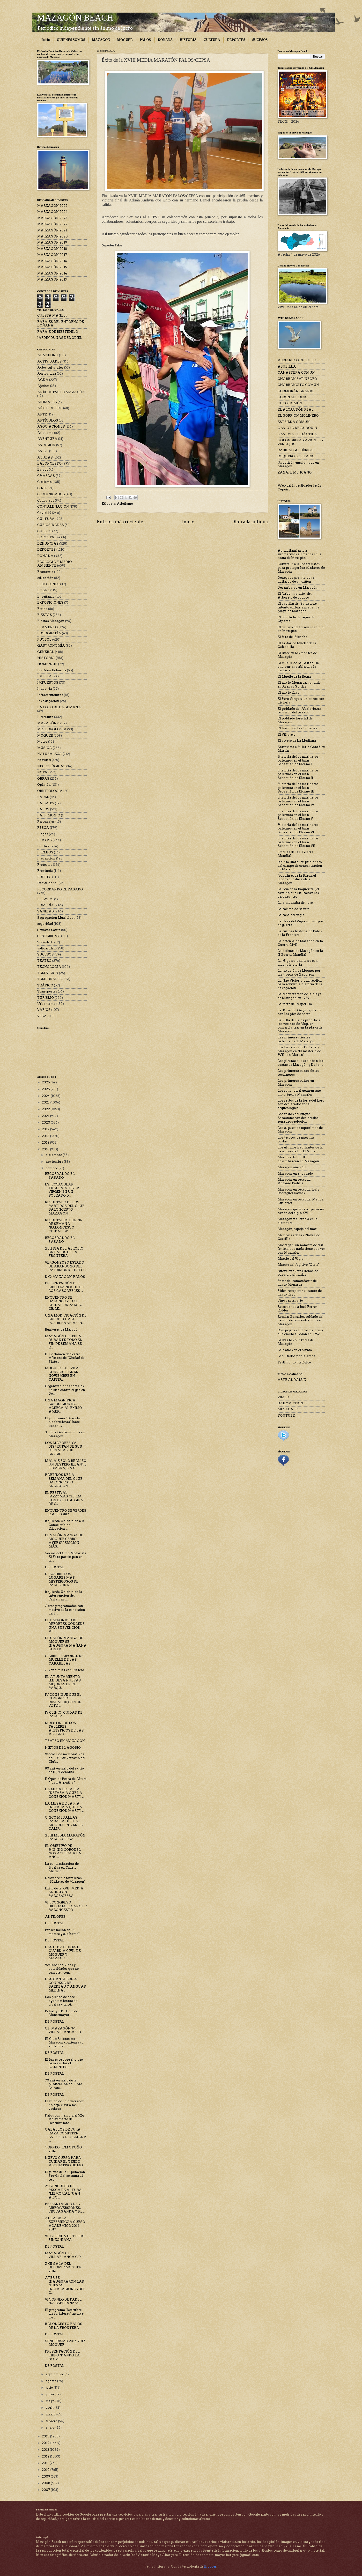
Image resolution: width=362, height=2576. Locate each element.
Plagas (42, 834)
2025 (46, 1089)
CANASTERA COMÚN (296, 372)
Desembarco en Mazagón (298, 587)
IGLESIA (44, 676)
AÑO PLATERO (49, 408)
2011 (46, 2463)
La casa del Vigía (291, 915)
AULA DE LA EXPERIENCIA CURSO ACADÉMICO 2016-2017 (65, 2223)
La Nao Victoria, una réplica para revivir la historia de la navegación (300, 984)
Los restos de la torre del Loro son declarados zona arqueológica (301, 1104)
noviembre (55, 1161)
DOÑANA (165, 40)
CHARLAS (46, 476)
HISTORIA (188, 40)
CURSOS (44, 531)
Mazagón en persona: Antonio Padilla (294, 1181)
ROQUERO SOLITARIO (296, 456)
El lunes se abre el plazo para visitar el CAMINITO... (64, 2063)
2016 (46, 1149)
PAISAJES (45, 803)
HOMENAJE (47, 664)
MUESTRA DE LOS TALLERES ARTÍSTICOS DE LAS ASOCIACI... (64, 1728)
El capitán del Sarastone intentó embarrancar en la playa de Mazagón (298, 607)
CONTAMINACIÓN (53, 506)
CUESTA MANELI (52, 315)
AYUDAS (45, 457)
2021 (46, 1116)
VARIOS (44, 1010)
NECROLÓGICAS (51, 766)
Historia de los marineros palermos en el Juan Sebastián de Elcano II (298, 774)
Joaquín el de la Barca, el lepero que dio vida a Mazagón (297, 879)
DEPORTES (236, 40)
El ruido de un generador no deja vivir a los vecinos (64, 2104)
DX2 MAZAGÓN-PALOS (65, 1277)
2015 (46, 2436)
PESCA (43, 827)
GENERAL (45, 652)
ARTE (42, 414)
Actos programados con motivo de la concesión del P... (65, 1609)
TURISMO (45, 997)
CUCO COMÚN (290, 403)
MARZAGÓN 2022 (52, 224)
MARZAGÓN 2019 (52, 242)
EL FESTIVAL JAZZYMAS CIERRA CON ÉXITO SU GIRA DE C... (64, 1498)
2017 (46, 1142)
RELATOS (45, 899)
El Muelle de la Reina (294, 676)
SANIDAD (45, 911)
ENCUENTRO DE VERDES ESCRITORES (65, 1512)
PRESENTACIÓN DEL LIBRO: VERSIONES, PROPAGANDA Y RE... (65, 2207)
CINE (41, 488)
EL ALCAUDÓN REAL (296, 409)
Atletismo (125, 503)
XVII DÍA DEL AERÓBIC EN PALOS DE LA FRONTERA (64, 1252)
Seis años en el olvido (295, 1350)
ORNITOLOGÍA (50, 791)
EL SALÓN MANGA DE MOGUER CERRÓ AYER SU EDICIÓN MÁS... (64, 1540)
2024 (46, 1096)
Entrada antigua (250, 521)
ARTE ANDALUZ (292, 1380)
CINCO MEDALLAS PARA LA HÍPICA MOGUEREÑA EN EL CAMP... (64, 1823)
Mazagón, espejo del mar (297, 1229)
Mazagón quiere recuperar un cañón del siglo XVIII (301, 1211)
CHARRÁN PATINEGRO (297, 379)
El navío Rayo (289, 692)
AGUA (42, 380)
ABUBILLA (287, 366)
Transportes (47, 991)
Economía (45, 572)
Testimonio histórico (294, 1362)
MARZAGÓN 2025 (52, 205)
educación (45, 578)
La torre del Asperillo (295, 1004)
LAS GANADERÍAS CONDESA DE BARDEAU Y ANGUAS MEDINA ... (65, 1984)
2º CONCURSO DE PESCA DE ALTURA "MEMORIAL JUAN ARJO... (63, 2191)
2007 (46, 2490)
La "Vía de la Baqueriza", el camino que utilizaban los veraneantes (298, 892)
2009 (46, 2476)
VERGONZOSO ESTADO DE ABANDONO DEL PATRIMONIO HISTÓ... (65, 1266)
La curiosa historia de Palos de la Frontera (300, 933)
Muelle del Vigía (290, 1258)
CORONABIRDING (293, 397)
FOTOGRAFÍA (49, 633)
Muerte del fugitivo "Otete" (298, 1264)
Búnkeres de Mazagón (62, 1329)
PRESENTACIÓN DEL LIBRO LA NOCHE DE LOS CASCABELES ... (64, 1287)
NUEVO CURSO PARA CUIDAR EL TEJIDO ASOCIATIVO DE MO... (65, 2161)
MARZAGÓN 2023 (52, 218)
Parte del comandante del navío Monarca (298, 1282)
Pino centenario (290, 1300)
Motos (42, 741)
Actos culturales (50, 367)
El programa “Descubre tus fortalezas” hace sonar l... (63, 1422)
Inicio (46, 40)
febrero (52, 2421)
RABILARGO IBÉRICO (295, 450)
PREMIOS (45, 852)
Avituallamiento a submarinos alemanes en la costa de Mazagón (300, 554)
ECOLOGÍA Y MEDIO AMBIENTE (54, 563)
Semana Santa (48, 930)
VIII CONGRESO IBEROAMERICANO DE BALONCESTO (66, 1906)
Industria (44, 688)
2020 (46, 1122)
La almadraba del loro (295, 902)
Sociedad (44, 942)
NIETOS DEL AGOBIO (63, 1747)
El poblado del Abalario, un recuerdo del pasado (299, 710)
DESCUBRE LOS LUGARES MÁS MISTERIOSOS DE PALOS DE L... (61, 1579)
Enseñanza (46, 596)
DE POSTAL (47, 537)
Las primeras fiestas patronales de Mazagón (296, 1039)
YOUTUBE (286, 1415)
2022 (46, 1109)
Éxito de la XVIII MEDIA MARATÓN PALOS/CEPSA (64, 1892)
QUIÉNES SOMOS (71, 40)
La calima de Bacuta (294, 909)
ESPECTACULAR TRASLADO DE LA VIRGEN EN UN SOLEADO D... (62, 1190)
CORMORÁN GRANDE (296, 391)
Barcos (42, 469)
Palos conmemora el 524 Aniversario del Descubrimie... (64, 2119)
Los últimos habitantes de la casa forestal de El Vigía (300, 1149)
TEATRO (44, 960)
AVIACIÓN (46, 445)
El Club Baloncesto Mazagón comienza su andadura (64, 2042)
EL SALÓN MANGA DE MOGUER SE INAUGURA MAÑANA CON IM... (66, 1643)
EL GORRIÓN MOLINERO (298, 415)
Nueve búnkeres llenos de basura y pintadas (298, 1272)
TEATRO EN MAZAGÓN (65, 1741)
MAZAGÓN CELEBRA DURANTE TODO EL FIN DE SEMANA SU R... (63, 1341)
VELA (42, 1016)
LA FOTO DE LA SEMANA (59, 707)
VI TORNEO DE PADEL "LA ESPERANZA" (63, 2301)
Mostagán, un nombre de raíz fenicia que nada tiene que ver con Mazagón (301, 1248)
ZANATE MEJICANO (295, 472)
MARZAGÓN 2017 (52, 255)
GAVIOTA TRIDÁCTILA (297, 434)
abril (50, 2407)
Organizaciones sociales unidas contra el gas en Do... (65, 1389)
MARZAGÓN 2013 (52, 279)
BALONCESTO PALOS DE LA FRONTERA (63, 2325)
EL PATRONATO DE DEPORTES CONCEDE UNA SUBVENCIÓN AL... (65, 1625)
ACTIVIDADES (49, 361)
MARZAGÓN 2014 (52, 273)
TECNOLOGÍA (49, 967)
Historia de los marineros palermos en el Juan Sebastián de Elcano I (298, 760)
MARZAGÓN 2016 (52, 261)
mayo (50, 2401)
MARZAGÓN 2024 (52, 212)
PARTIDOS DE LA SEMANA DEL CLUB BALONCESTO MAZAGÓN (63, 1480)
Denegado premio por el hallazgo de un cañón (297, 579)
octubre (52, 1168)
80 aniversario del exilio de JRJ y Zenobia (64, 1770)
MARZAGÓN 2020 (52, 236)
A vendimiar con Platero (64, 1670)
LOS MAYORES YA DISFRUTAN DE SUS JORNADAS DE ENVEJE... (63, 1448)
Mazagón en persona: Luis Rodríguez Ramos (298, 1191)
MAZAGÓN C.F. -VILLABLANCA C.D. (63, 2255)
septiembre (55, 2374)
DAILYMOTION (290, 1403)
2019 (46, 1129)
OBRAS (43, 778)
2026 (46, 1082)
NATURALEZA (49, 754)
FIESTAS (44, 615)
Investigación (48, 701)
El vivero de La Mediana (297, 740)
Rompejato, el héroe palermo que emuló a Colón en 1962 (300, 1332)
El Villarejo (287, 734)
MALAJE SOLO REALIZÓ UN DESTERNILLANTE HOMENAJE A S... (66, 1464)
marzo (51, 2414)
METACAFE (288, 1409)
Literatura (45, 717)
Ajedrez (43, 386)
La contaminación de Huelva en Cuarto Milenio (62, 1867)
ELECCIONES (48, 584)
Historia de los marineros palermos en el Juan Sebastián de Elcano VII (298, 842)
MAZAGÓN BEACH (75, 17)
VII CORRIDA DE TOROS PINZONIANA (64, 2238)
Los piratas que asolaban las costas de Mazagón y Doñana (301, 1062)
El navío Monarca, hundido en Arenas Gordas (299, 684)
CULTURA (212, 40)
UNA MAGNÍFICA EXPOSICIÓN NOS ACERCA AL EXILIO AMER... (63, 1406)
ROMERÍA (45, 905)
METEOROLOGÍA (51, 729)
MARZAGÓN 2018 (52, 249)
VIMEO (283, 1397)
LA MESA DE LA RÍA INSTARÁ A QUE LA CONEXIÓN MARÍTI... (64, 1793)
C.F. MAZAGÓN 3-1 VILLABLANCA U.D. (63, 2030)
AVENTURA (47, 439)
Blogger (210, 2566)
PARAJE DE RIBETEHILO (57, 331)
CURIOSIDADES (50, 525)
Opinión (44, 784)
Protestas (44, 864)
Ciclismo (44, 482)
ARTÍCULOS (47, 420)
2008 (46, 2483)
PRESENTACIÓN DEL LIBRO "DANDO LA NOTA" (62, 2355)
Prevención (46, 858)
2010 (46, 2470)
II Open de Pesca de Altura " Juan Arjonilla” (66, 1780)
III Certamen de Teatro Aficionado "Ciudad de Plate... (64, 1357)
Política (43, 846)
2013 (46, 2449)
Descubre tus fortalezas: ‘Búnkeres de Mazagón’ (65, 1879)
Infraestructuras (50, 695)
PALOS (145, 40)
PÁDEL (43, 797)
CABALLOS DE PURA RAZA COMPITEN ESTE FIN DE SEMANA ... (66, 2135)
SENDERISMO (48, 936)
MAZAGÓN (101, 40)
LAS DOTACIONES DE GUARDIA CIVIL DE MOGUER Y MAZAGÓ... (63, 1952)
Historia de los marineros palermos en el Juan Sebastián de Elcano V (298, 815)
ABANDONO (47, 355)
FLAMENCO (47, 627)
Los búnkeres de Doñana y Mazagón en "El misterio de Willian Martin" (299, 1051)
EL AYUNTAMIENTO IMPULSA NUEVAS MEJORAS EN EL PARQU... (63, 1682)
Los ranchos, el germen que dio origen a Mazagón (299, 1092)
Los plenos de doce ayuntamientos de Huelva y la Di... (61, 2000)
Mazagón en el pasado (295, 1173)
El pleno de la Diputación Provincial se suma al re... (65, 2175)
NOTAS (43, 772)
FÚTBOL (44, 639)
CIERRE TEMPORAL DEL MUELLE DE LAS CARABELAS (65, 1659)
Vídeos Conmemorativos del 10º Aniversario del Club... (65, 1757)
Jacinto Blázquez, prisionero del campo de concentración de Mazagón (300, 865)
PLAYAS (44, 840)
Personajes (46, 821)
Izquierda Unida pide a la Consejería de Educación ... (65, 1524)
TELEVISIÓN (47, 973)
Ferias (42, 609)
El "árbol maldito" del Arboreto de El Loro (295, 595)
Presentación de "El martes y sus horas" (62, 1931)
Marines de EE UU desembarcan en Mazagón (298, 1159)
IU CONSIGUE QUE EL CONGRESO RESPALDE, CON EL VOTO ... (63, 1700)
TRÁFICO (45, 985)
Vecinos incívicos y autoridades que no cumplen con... (62, 1968)
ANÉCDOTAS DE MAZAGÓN (61, 392)
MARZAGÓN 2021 (52, 230)
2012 (46, 2456)
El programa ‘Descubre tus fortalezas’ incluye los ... (64, 2313)
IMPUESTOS (47, 682)
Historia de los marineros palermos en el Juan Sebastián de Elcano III (298, 787)
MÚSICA (44, 748)
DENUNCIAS (48, 543)
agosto (51, 2381)
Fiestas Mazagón (50, 621)
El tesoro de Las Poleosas (298, 728)
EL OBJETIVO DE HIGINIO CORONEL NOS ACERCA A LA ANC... (63, 1851)
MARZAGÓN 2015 (52, 267)
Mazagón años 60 (292, 1167)
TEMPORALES (49, 979)
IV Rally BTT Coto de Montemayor (61, 2013)
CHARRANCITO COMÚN (298, 385)
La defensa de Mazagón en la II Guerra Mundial (300, 952)
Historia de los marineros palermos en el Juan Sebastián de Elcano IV (298, 801)
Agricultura (46, 373)
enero (50, 2427)
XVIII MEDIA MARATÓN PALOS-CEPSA (65, 1837)
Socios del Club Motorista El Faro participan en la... (65, 1556)
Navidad (44, 760)
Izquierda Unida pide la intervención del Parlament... (63, 1595)
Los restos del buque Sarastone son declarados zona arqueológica (298, 1117)
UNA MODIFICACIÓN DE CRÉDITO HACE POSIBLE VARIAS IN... (66, 1319)
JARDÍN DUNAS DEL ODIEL (59, 338)
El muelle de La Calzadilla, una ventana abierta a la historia (299, 666)
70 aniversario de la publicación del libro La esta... (63, 2084)
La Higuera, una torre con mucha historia (298, 962)
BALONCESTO (49, 463)
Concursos (45, 500)
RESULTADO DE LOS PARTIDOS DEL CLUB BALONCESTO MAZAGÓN (64, 1207)
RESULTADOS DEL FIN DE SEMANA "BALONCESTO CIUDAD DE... (64, 1225)
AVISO (42, 451)
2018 (46, 1136)
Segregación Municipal (56, 917)
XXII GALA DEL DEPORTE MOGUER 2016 (63, 2267)
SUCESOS (260, 40)
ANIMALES (47, 402)
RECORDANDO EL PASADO (60, 889)
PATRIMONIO (48, 815)
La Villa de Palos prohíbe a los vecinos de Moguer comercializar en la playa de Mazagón (300, 1025)
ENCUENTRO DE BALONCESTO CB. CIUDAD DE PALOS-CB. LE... (63, 1303)
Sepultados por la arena (297, 1356)
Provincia (45, 871)
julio (50, 2387)
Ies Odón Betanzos (51, 670)
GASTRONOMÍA (51, 645)
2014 (46, 2443)
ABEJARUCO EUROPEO (297, 360)
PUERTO (44, 877)
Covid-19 (44, 513)
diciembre (54, 1155)
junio (50, 2394)
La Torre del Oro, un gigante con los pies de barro (299, 1012)
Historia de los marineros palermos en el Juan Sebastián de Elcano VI (298, 828)
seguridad (45, 923)
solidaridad (46, 948)
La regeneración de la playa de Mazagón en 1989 (300, 995)
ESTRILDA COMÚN (294, 422)
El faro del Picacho (292, 637)
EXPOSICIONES (50, 602)
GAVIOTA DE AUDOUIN (297, 428)
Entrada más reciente (120, 521)
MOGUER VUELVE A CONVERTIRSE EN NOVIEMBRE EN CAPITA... (62, 1373)
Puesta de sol (47, 883)
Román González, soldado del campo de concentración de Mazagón (301, 1320)
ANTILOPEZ (55, 1916)
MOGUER (125, 40)
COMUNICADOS (51, 494)
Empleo (43, 590)
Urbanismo (46, 1004)
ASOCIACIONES (51, 426)
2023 (46, 1102)
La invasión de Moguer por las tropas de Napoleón (299, 972)
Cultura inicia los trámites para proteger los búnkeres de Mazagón (301, 567)
